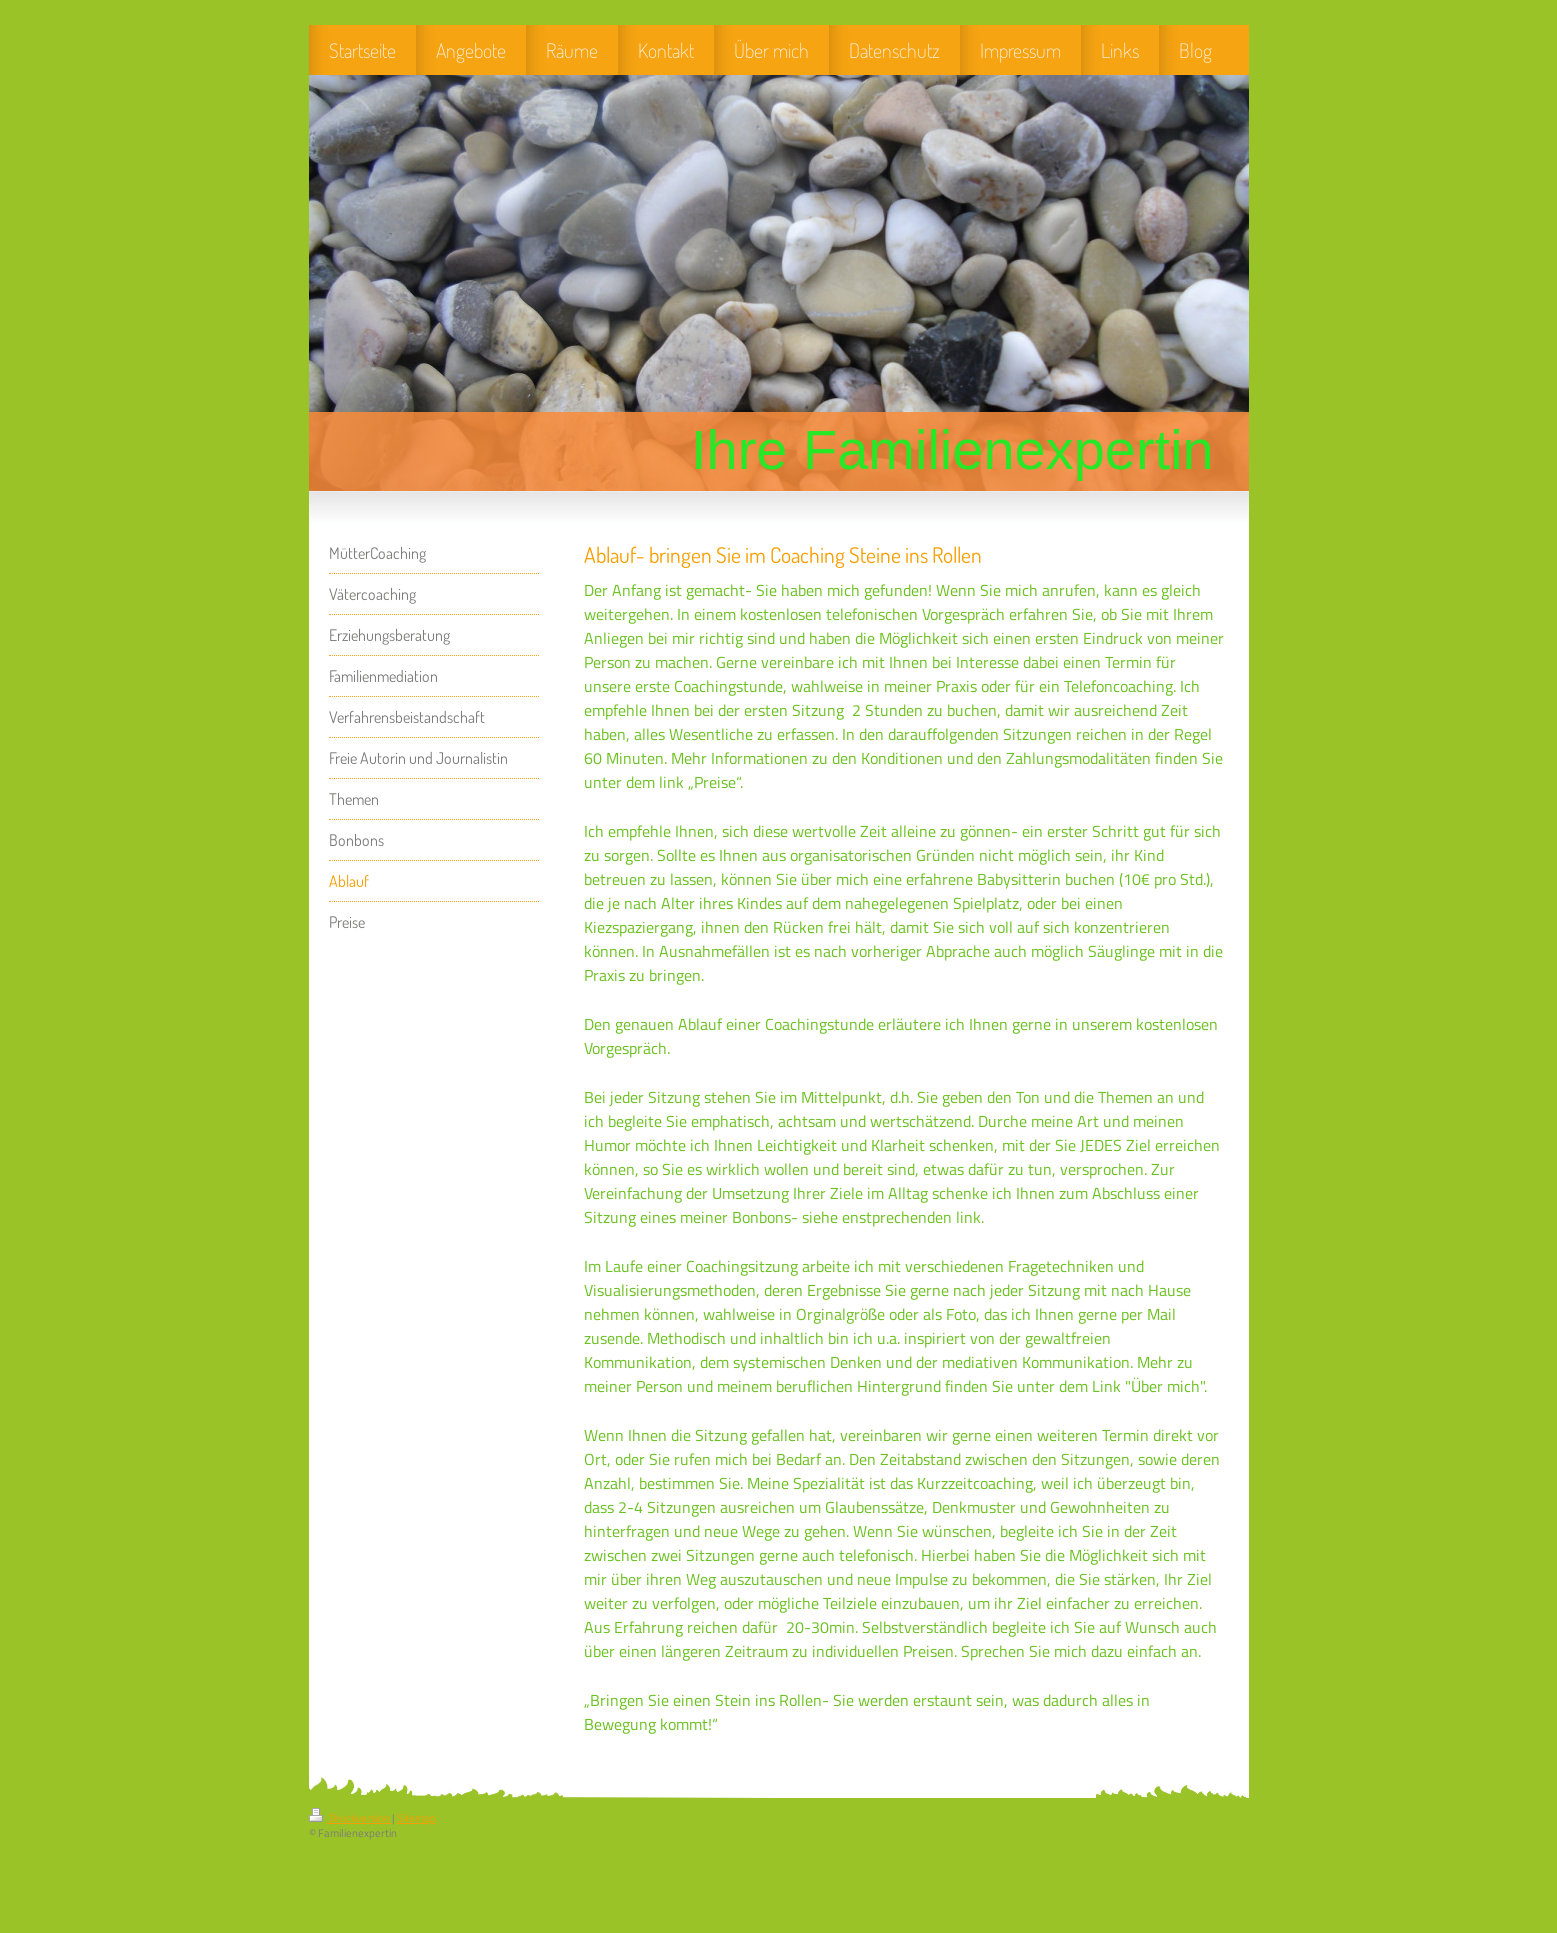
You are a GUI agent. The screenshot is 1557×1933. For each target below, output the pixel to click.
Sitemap (416, 1818)
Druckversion (350, 1818)
